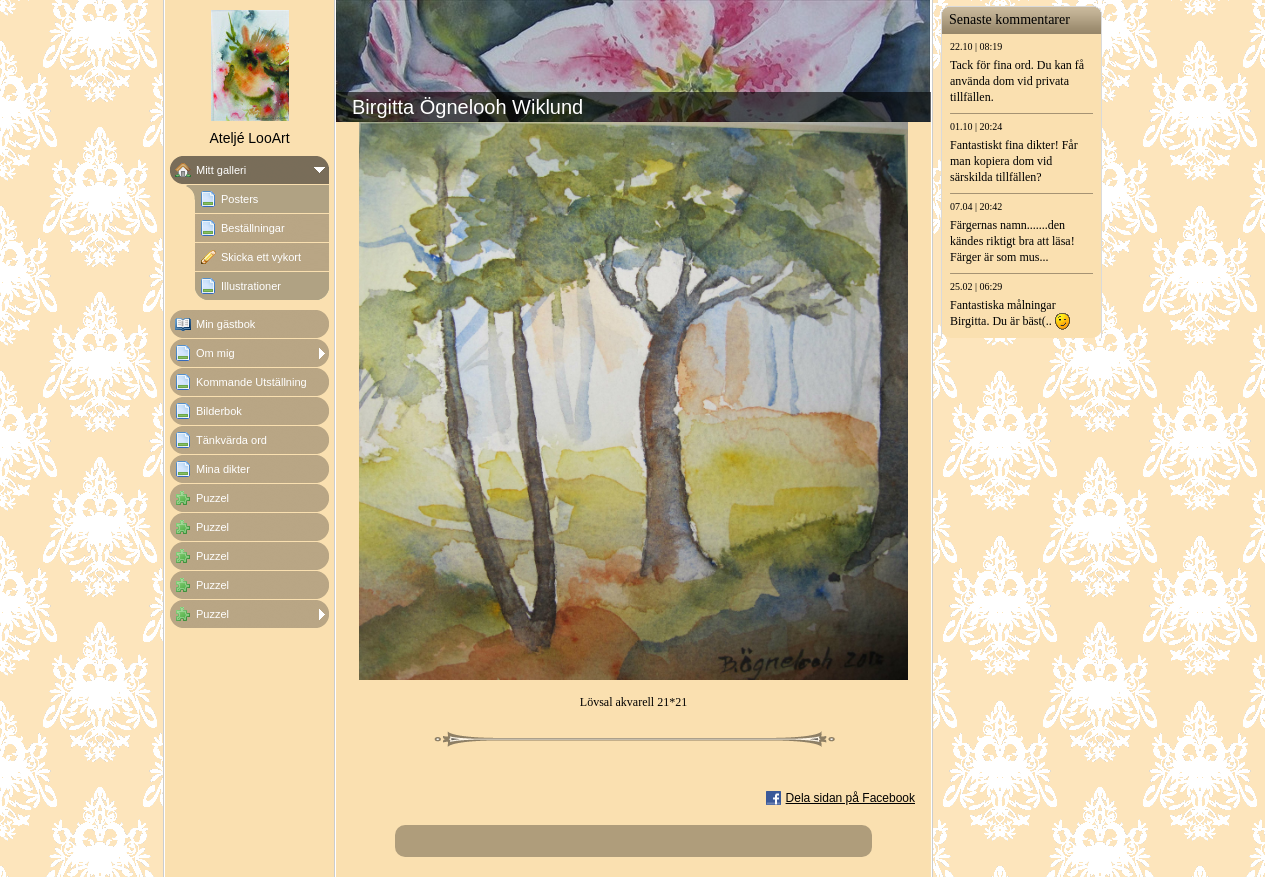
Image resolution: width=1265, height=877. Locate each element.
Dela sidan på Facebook (850, 798)
